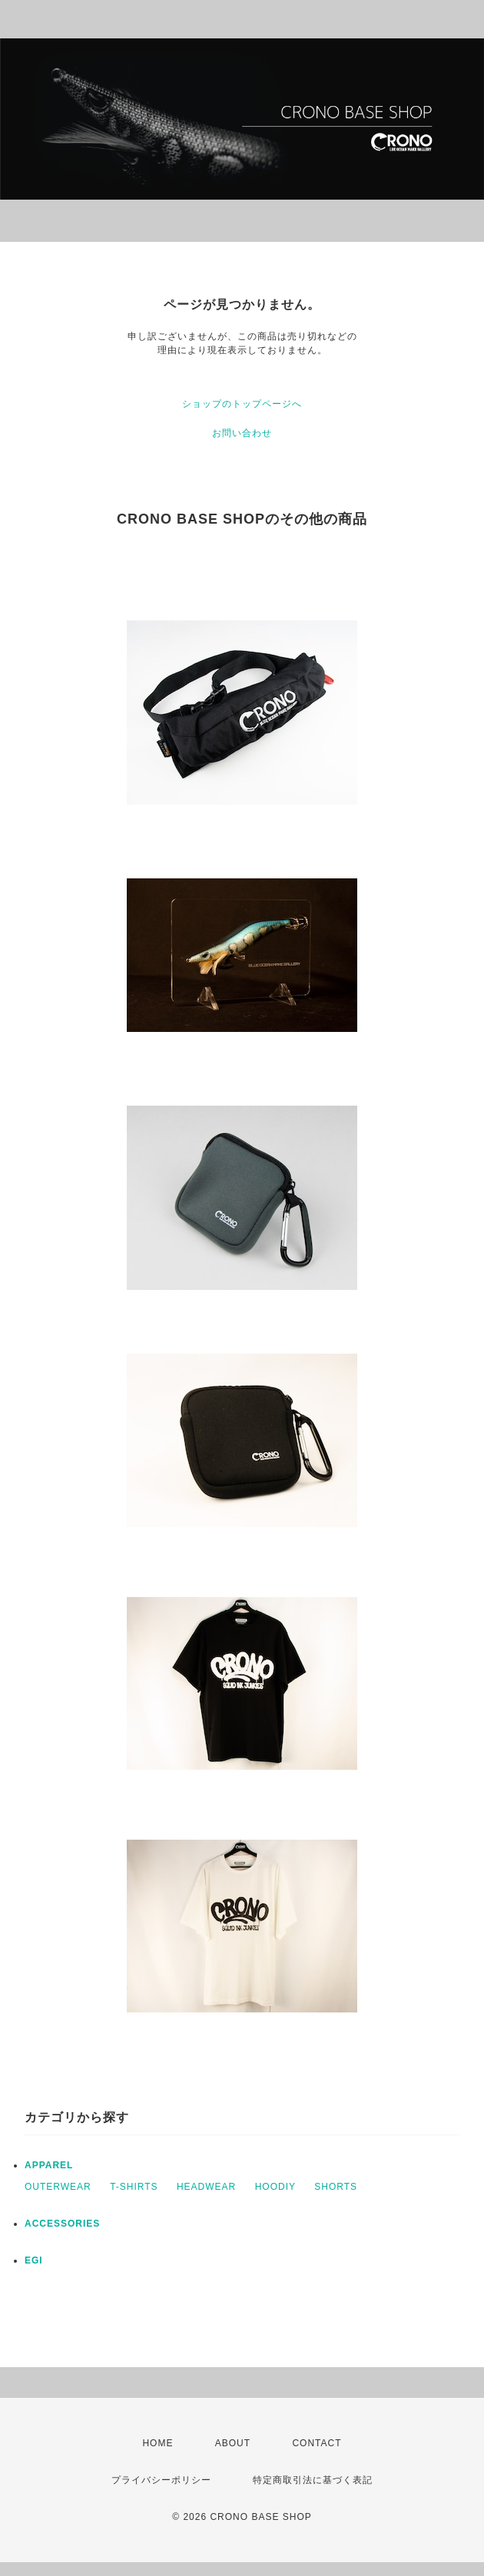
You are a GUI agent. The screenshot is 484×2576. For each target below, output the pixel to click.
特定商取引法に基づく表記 (313, 2480)
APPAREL (49, 2165)
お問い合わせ (242, 433)
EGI (34, 2260)
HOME (157, 2443)
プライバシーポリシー (161, 2480)
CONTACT (316, 2443)
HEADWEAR (206, 2186)
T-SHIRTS (133, 2186)
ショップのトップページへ (242, 403)
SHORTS (335, 2186)
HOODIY (275, 2186)
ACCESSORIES (62, 2223)
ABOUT (232, 2443)
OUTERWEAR (58, 2186)
